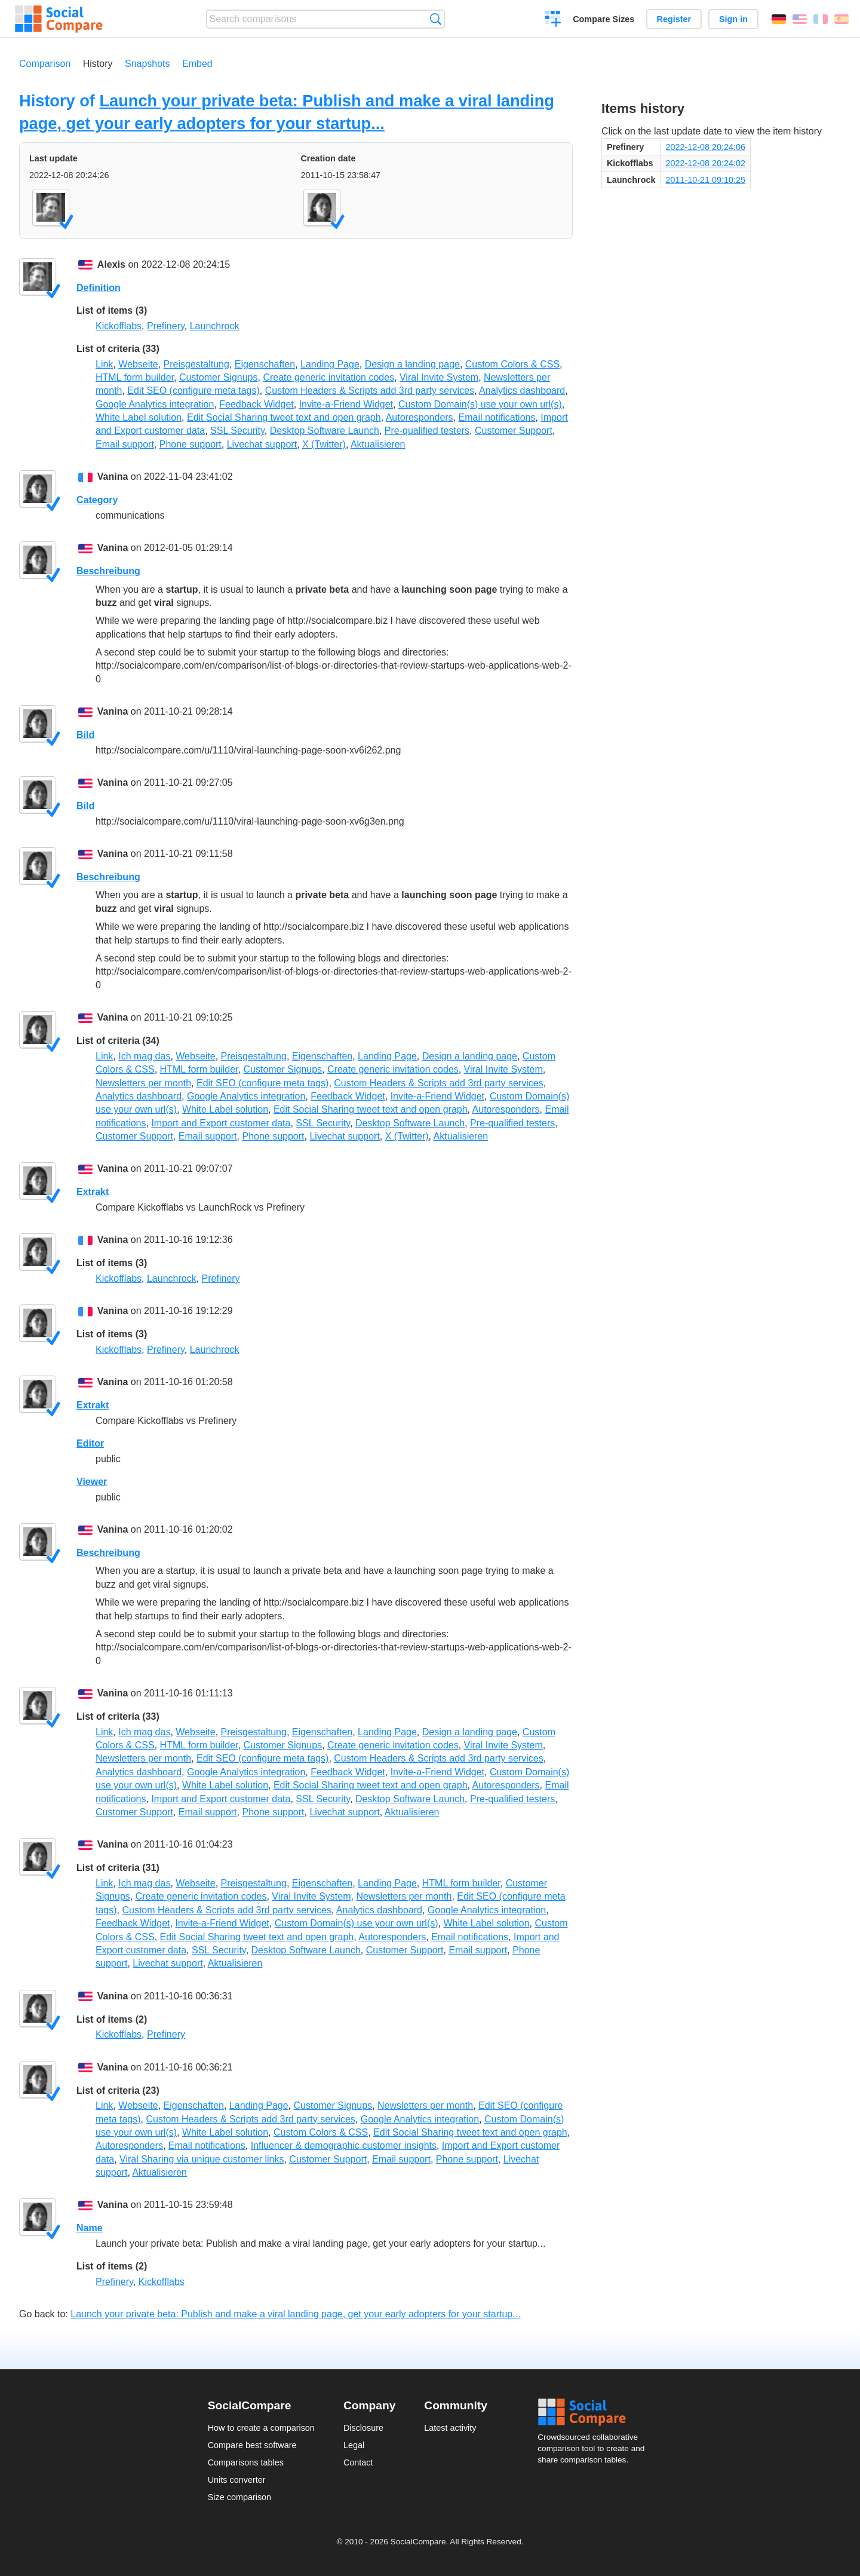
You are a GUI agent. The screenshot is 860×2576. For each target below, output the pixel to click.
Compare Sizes (603, 19)
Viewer (91, 1482)
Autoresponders (419, 417)
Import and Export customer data (220, 1123)
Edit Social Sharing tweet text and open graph (284, 417)
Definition (98, 288)
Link (104, 364)
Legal (353, 2445)
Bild (85, 735)
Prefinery (166, 326)
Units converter (237, 2480)
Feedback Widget (256, 404)
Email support (125, 444)
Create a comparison (553, 20)
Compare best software (252, 2445)
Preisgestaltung (196, 364)
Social (595, 2412)
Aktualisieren (378, 444)
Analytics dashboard (522, 390)
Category (97, 500)
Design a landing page (412, 364)
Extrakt (92, 1192)
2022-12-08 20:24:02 (706, 163)
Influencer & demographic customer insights (344, 2145)
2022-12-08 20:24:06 (706, 147)
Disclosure (363, 2428)
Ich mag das (144, 1056)
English (800, 19)
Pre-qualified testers (427, 430)
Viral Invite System (439, 377)
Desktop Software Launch (324, 430)
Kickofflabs (119, 326)
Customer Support (513, 430)
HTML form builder (135, 377)
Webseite (138, 364)
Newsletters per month (143, 1083)
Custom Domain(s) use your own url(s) (480, 404)
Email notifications (497, 417)
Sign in (733, 19)
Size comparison (239, 2497)
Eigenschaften (265, 364)
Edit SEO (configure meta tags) (193, 390)
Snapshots (147, 64)
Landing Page (330, 364)
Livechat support (262, 444)
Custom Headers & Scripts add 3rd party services (369, 390)
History (98, 64)
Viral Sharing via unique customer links (201, 2159)
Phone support (190, 444)
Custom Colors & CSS (512, 364)
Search (435, 18)
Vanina (112, 476)
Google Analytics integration (155, 404)
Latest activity (450, 2428)
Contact (358, 2462)
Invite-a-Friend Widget (346, 404)
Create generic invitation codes (328, 377)
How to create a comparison (261, 2428)
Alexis (111, 264)
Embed (197, 64)
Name (89, 2228)
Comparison (44, 64)
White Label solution (139, 417)
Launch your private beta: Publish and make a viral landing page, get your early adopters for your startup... (295, 2314)
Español (841, 19)
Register (674, 19)
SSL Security (237, 430)
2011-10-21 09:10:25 (706, 180)
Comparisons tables (246, 2462)
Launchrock (214, 326)
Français (820, 19)
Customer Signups (218, 377)
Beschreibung (108, 571)
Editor (90, 1443)
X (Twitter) (324, 444)
